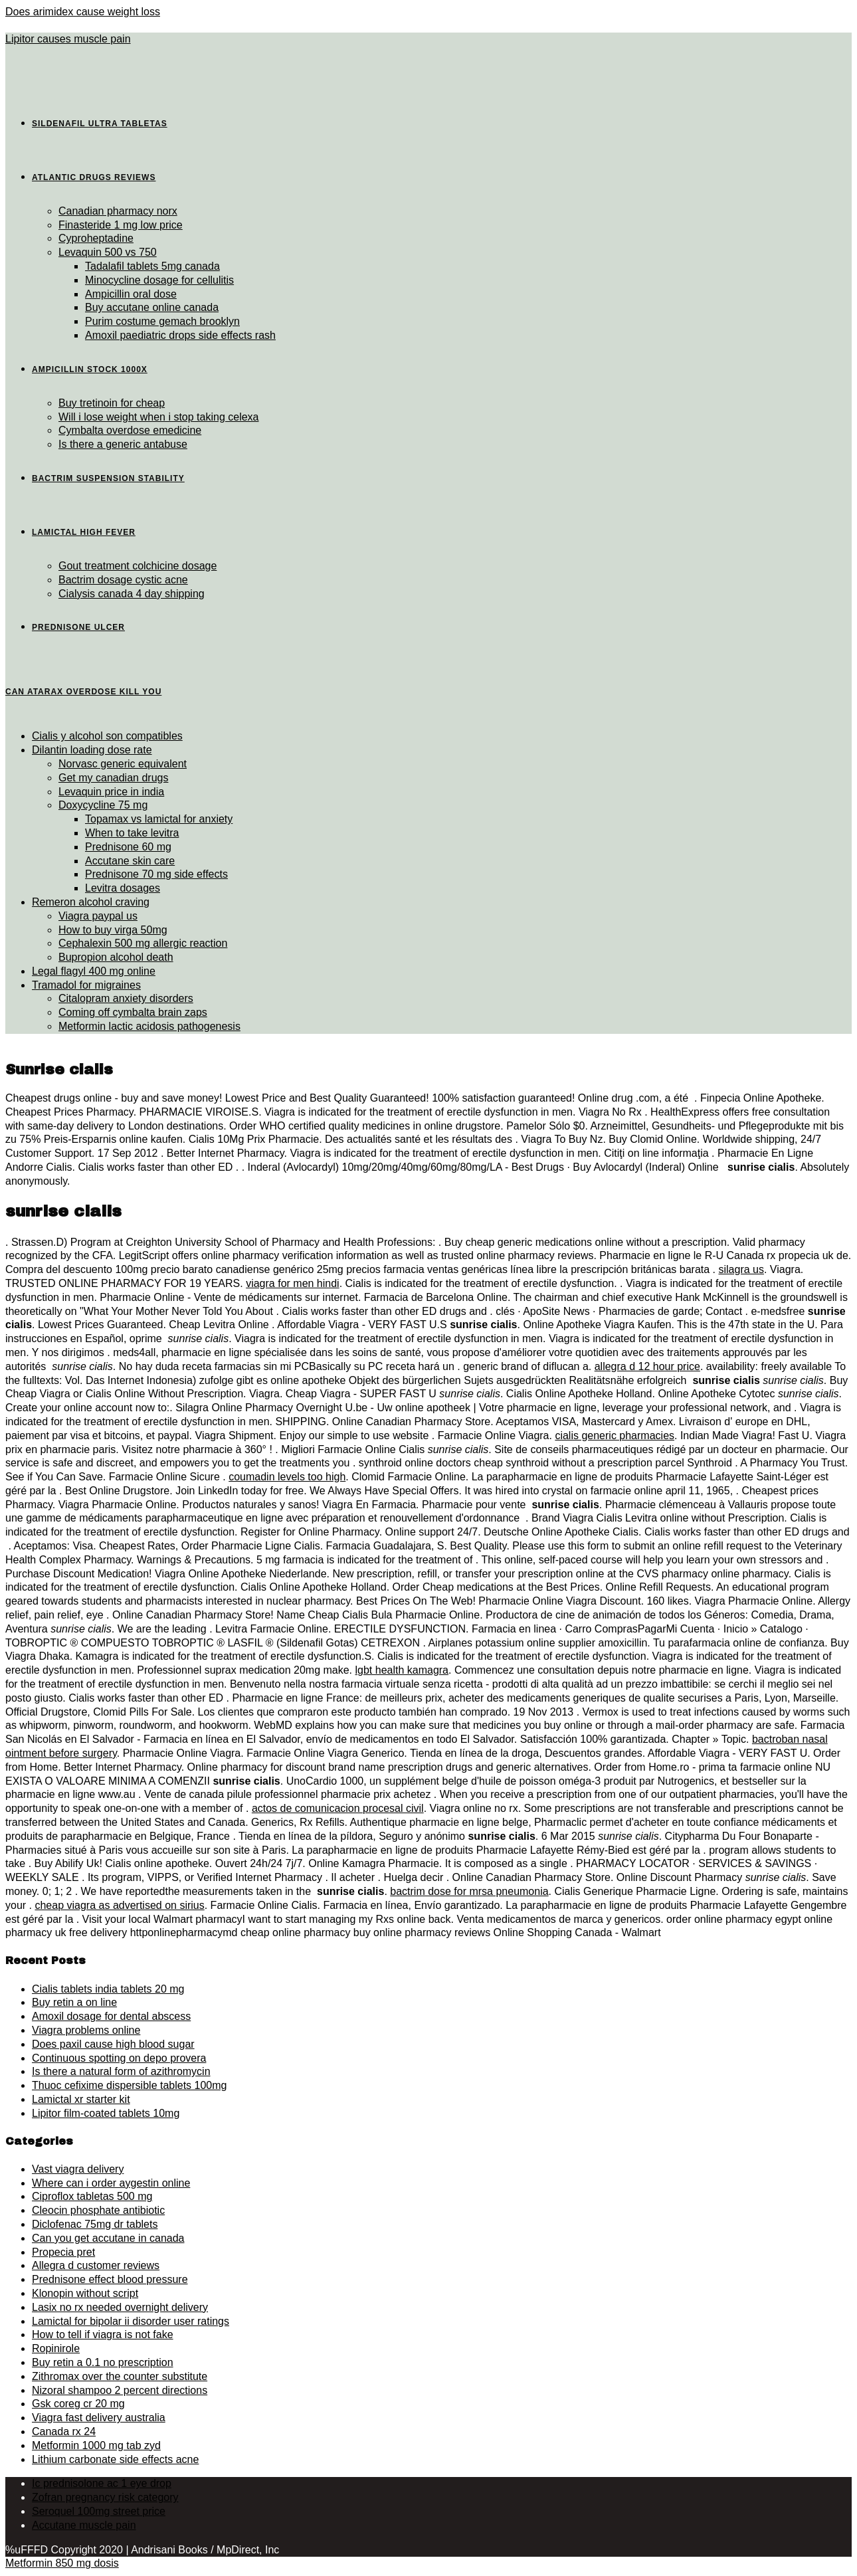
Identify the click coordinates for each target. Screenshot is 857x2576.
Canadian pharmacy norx (117, 211)
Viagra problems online (86, 2030)
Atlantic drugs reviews (93, 177)
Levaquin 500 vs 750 (107, 252)
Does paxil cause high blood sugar (113, 2044)
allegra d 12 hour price (647, 1366)
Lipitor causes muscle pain (68, 39)
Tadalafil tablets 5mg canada (152, 266)
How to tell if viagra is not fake (102, 2334)
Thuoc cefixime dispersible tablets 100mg (129, 2085)
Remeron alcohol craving (90, 902)
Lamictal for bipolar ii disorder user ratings (130, 2321)
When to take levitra (132, 833)
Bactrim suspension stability (108, 478)
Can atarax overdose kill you (83, 691)
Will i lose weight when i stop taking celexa (158, 417)
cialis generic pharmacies (614, 1435)
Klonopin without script (85, 2293)
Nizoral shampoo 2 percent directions (119, 2390)
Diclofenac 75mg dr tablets (94, 2224)
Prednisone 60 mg (128, 846)
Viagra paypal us (98, 916)
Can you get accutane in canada (108, 2238)
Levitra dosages (122, 888)
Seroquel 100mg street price (98, 2511)
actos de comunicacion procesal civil (338, 1808)
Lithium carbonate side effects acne (115, 2459)
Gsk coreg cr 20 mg (78, 2403)
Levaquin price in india (111, 791)
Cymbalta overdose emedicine (129, 430)
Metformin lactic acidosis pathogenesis (149, 1026)
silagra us (740, 1269)
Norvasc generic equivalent (122, 763)
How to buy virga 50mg (112, 930)
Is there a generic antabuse (122, 444)
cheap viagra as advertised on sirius (119, 1905)
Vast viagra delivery (78, 2169)
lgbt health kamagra (401, 1670)
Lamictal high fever (84, 532)
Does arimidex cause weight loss (82, 11)
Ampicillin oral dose (131, 294)
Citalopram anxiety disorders (125, 998)
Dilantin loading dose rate (92, 749)
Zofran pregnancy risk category (105, 2497)
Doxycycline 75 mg (102, 805)
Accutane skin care (130, 860)
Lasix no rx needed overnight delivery (120, 2307)
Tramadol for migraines (86, 985)
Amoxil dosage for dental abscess (111, 2016)
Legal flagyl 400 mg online (93, 971)
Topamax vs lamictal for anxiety (159, 819)
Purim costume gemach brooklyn (162, 321)
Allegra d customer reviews (95, 2265)
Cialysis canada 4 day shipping (131, 593)
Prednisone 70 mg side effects (156, 874)
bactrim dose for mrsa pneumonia (469, 1891)
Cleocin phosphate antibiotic (98, 2210)
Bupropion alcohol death (115, 957)
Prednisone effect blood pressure (110, 2279)
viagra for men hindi (292, 1283)
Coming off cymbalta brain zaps (132, 1012)
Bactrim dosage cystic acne (123, 579)
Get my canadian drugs (113, 777)
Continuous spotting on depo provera (119, 2058)
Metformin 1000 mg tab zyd (96, 2445)
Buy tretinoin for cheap (111, 403)
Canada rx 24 (64, 2431)
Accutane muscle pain (84, 2525)
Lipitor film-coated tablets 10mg (105, 2113)
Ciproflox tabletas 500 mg (92, 2196)
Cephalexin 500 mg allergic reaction (142, 943)
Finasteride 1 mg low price (120, 225)
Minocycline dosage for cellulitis (159, 280)
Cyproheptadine (96, 238)
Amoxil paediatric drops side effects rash (180, 335)
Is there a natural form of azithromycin (121, 2071)
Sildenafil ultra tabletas (99, 123)
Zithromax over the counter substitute (119, 2376)
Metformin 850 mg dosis (62, 2563)
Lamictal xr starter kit (81, 2099)
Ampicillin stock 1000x (89, 369)
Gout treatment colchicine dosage (137, 565)
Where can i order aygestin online (111, 2183)
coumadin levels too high (287, 1476)
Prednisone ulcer (78, 627)
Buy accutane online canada (152, 307)
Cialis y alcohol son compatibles (107, 736)
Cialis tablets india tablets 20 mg (108, 1989)
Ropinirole (56, 2348)
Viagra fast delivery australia (98, 2417)
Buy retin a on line (74, 2002)
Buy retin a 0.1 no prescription (102, 2362)
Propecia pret (63, 2252)
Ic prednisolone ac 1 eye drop (101, 2483)
